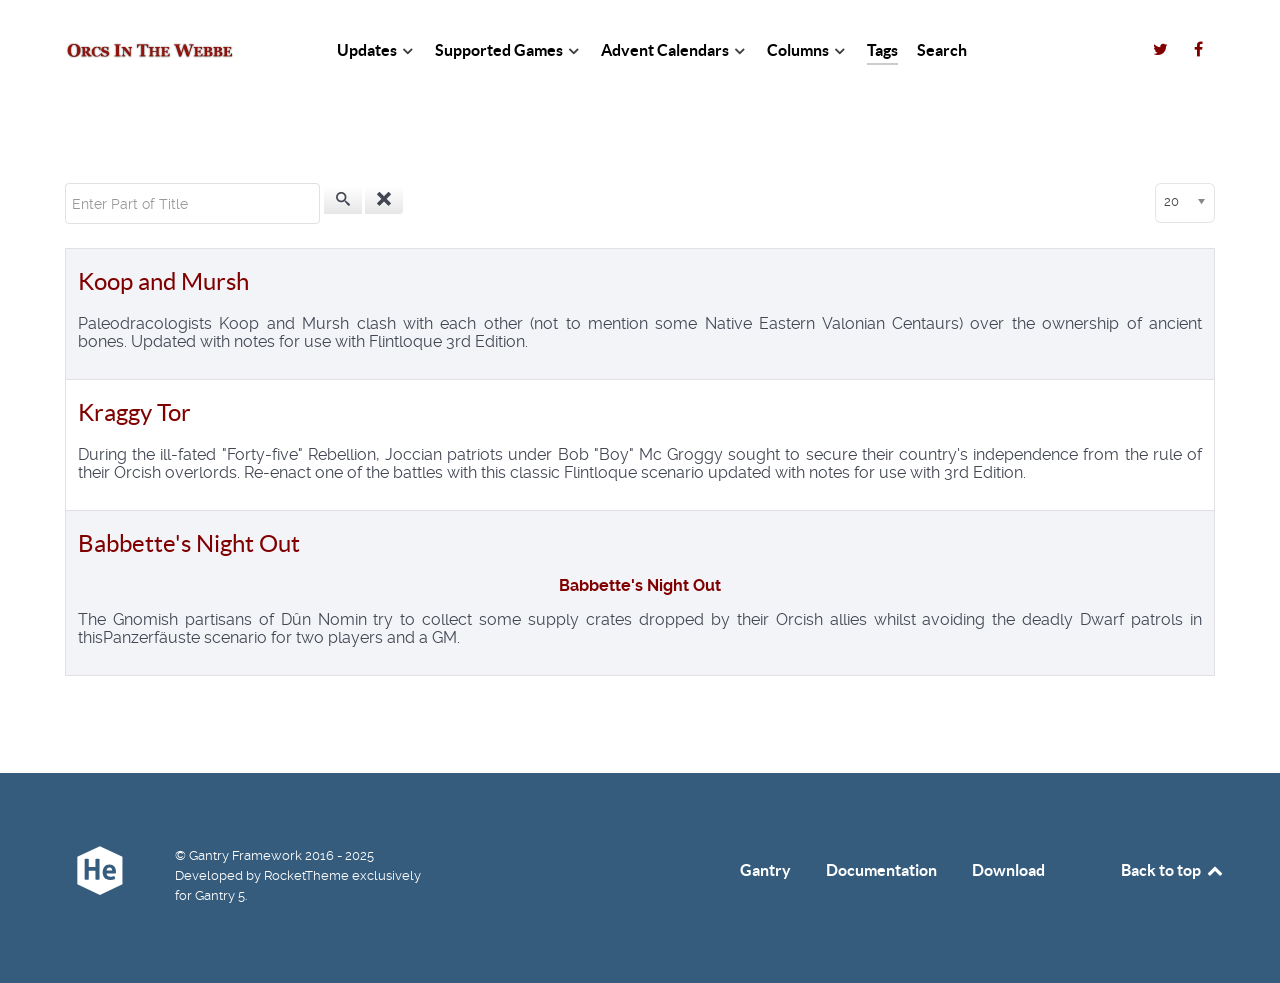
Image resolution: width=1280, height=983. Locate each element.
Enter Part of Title (65, 183)
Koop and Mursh (163, 281)
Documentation (881, 870)
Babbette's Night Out (189, 543)
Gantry (765, 870)
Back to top (1173, 870)
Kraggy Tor (134, 412)
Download (1008, 870)
